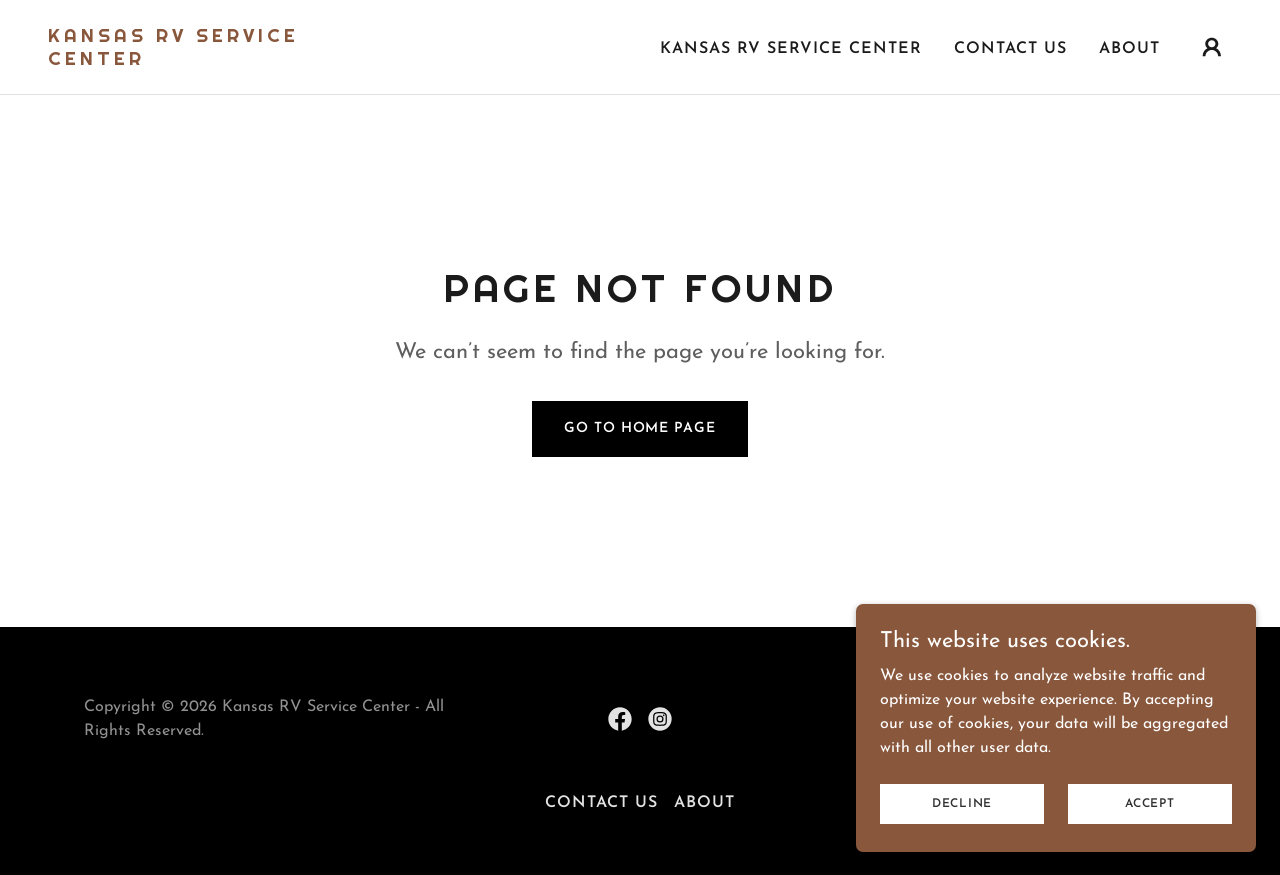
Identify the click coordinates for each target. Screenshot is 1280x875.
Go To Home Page (639, 428)
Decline (962, 803)
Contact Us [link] (1010, 49)
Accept (1150, 803)
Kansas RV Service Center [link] (791, 49)
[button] (1212, 47)
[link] (214, 61)
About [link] (1129, 49)
